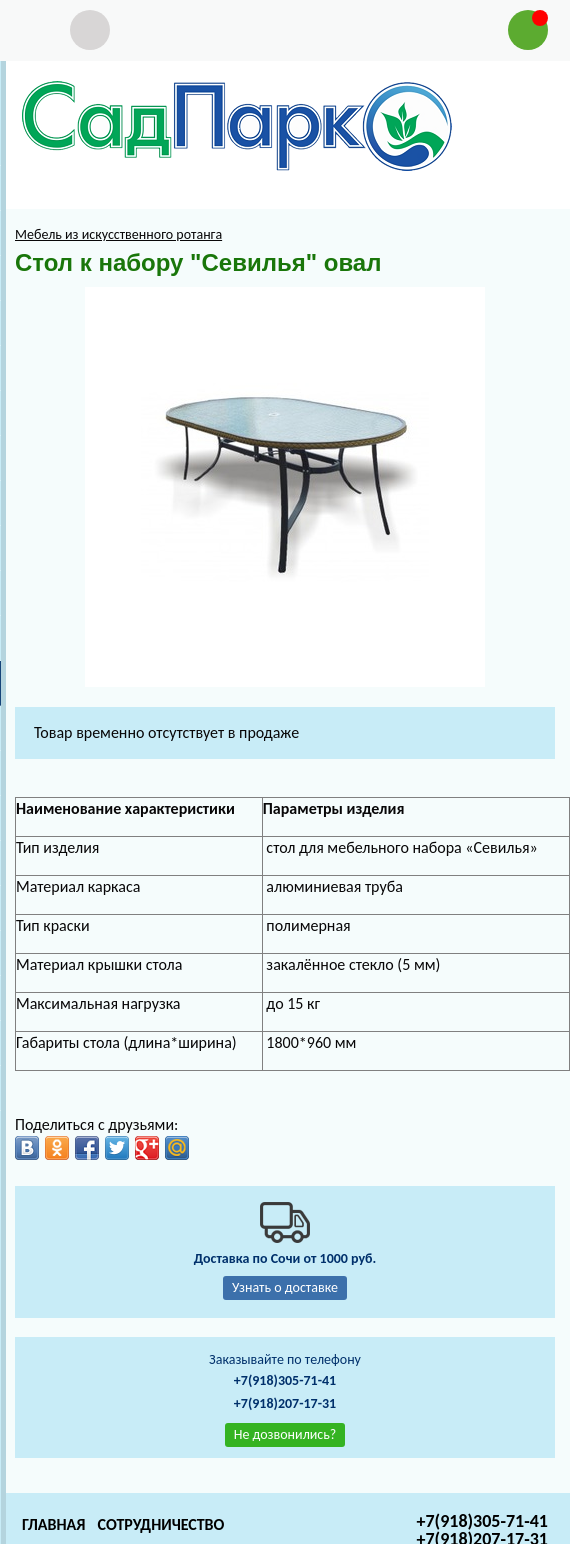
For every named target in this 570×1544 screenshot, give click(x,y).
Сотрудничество (160, 1524)
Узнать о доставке (285, 1287)
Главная (53, 1524)
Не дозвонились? (285, 1434)
